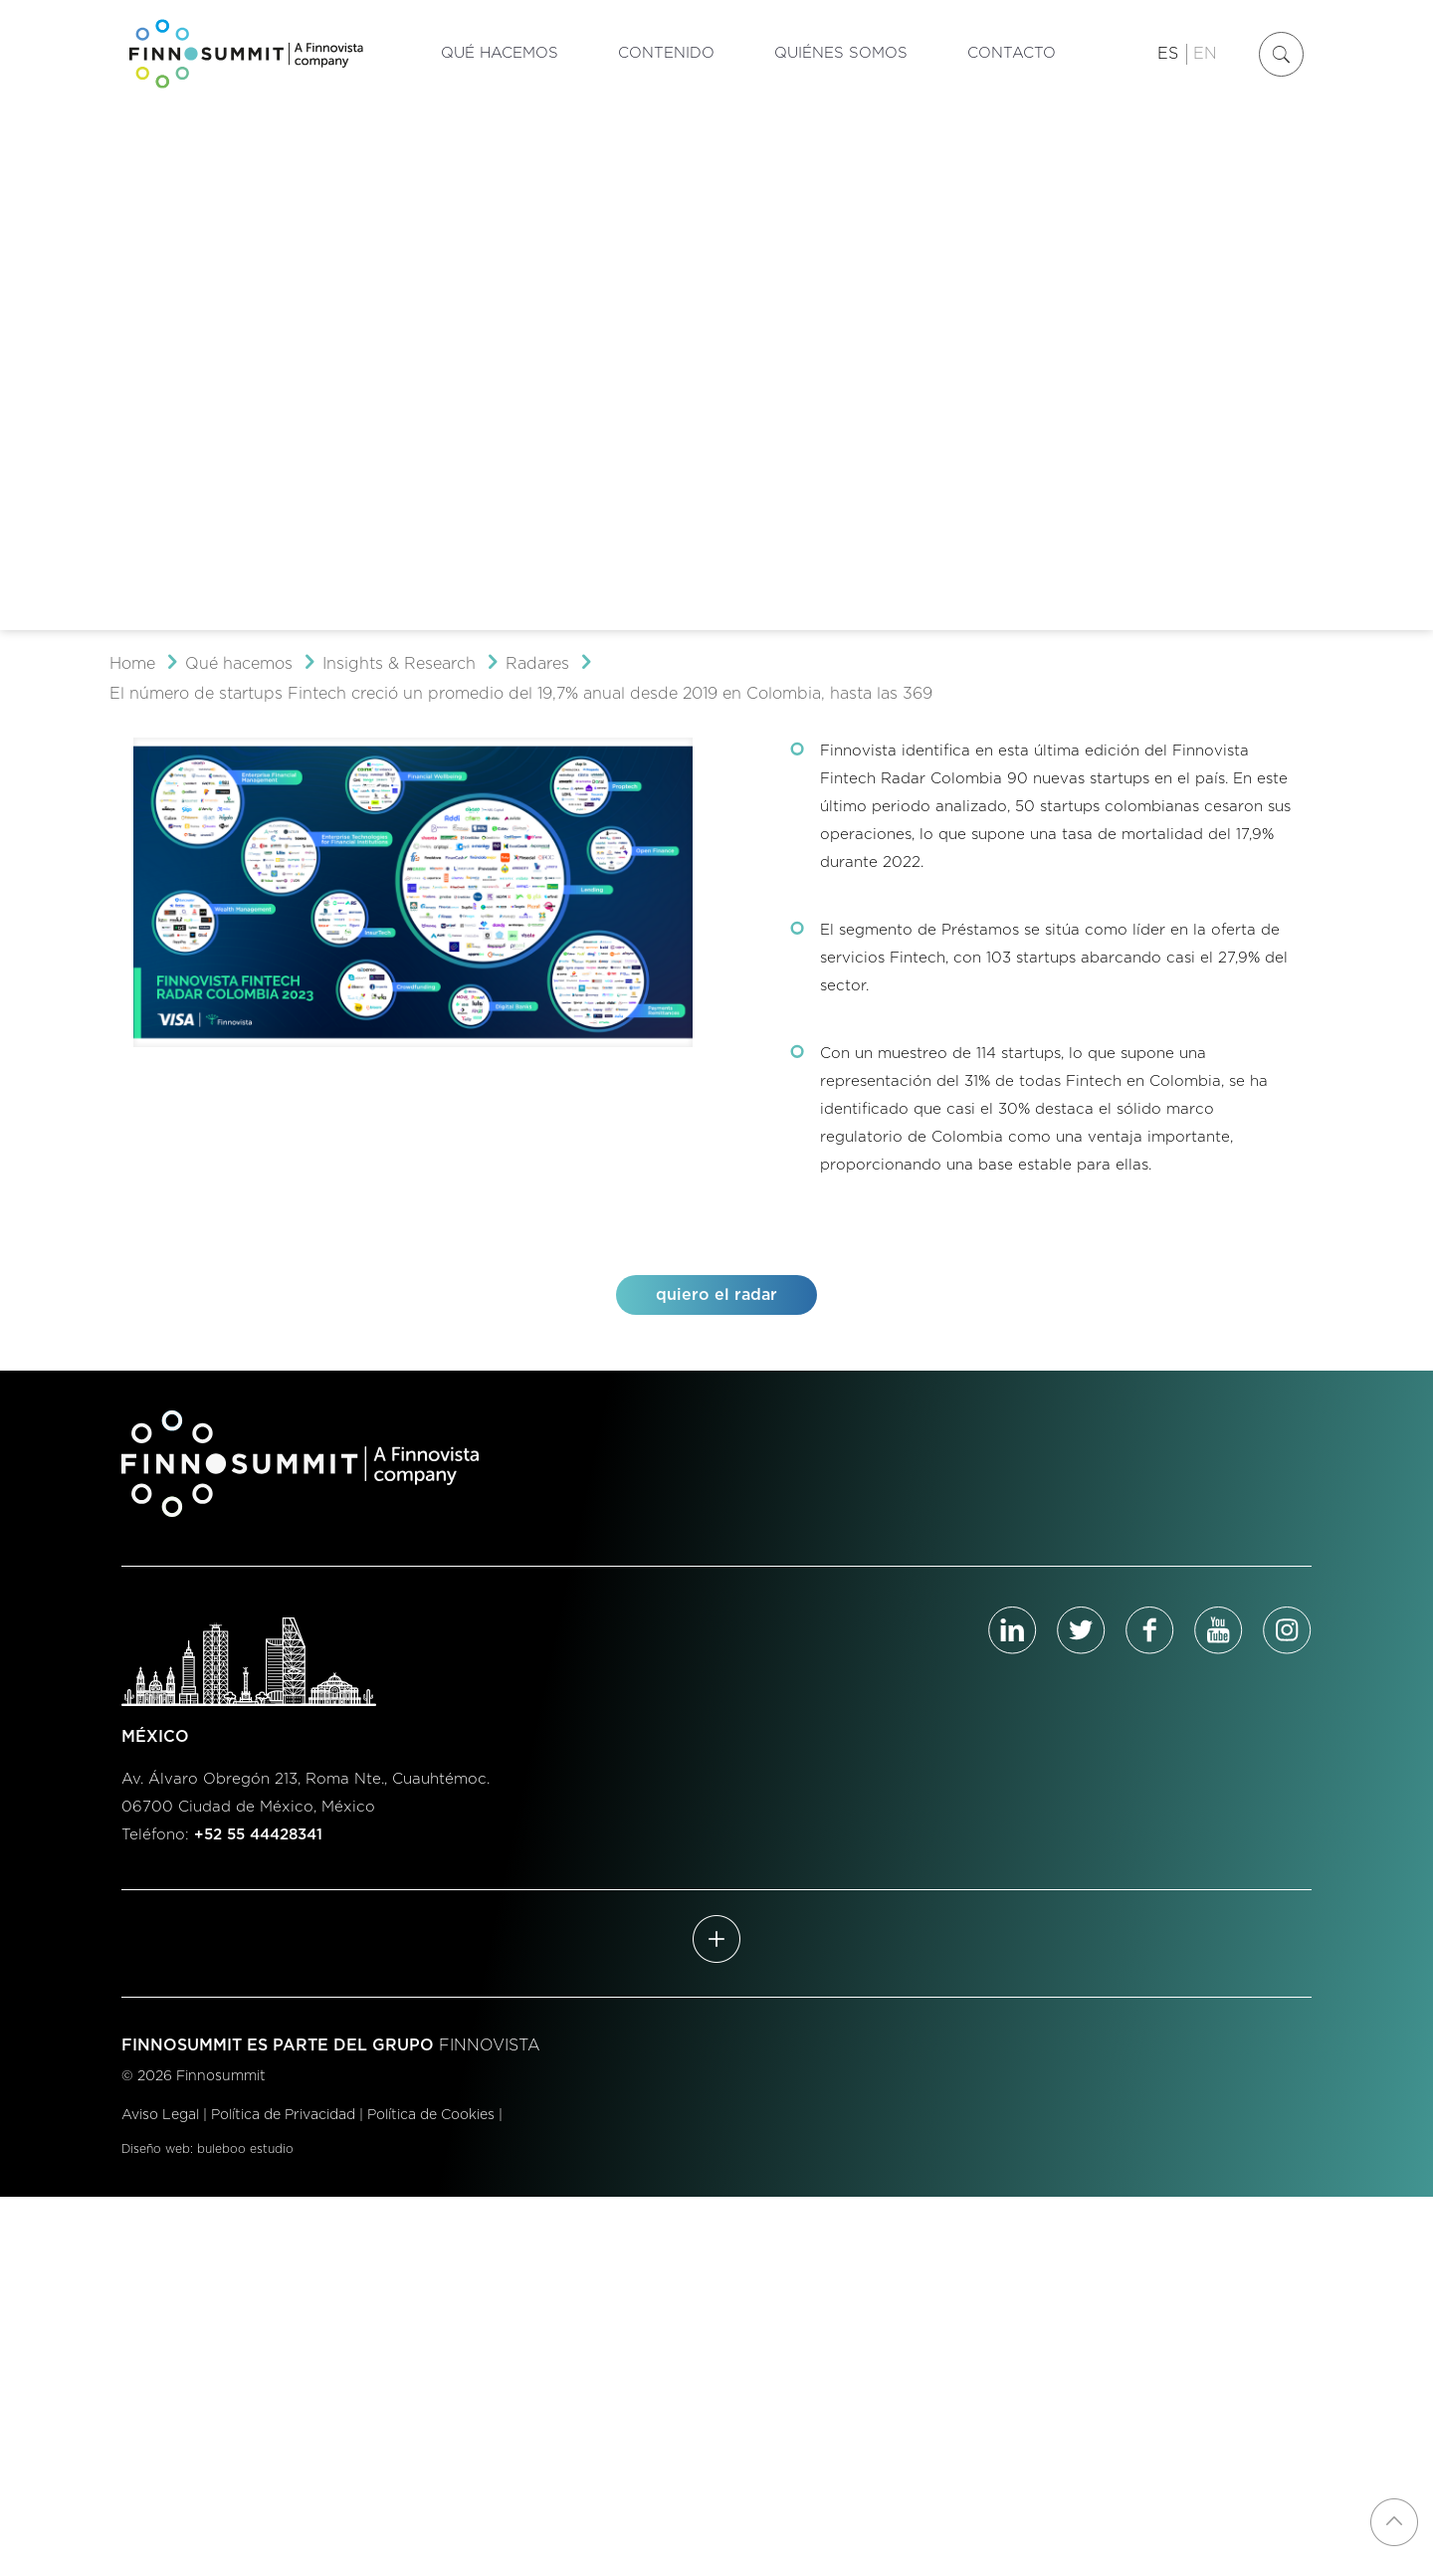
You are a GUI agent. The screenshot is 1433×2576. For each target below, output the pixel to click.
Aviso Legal (160, 2115)
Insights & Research (399, 664)
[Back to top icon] (1394, 2522)
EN (1205, 54)
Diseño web (155, 2149)
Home (132, 664)
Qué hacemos (239, 664)
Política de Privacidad (283, 2115)
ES (1167, 54)
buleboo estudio (245, 2149)
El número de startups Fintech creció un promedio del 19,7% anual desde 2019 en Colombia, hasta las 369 (520, 694)
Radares (537, 664)
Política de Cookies (431, 2115)
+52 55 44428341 (258, 1834)
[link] (413, 892)
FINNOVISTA (489, 2045)
